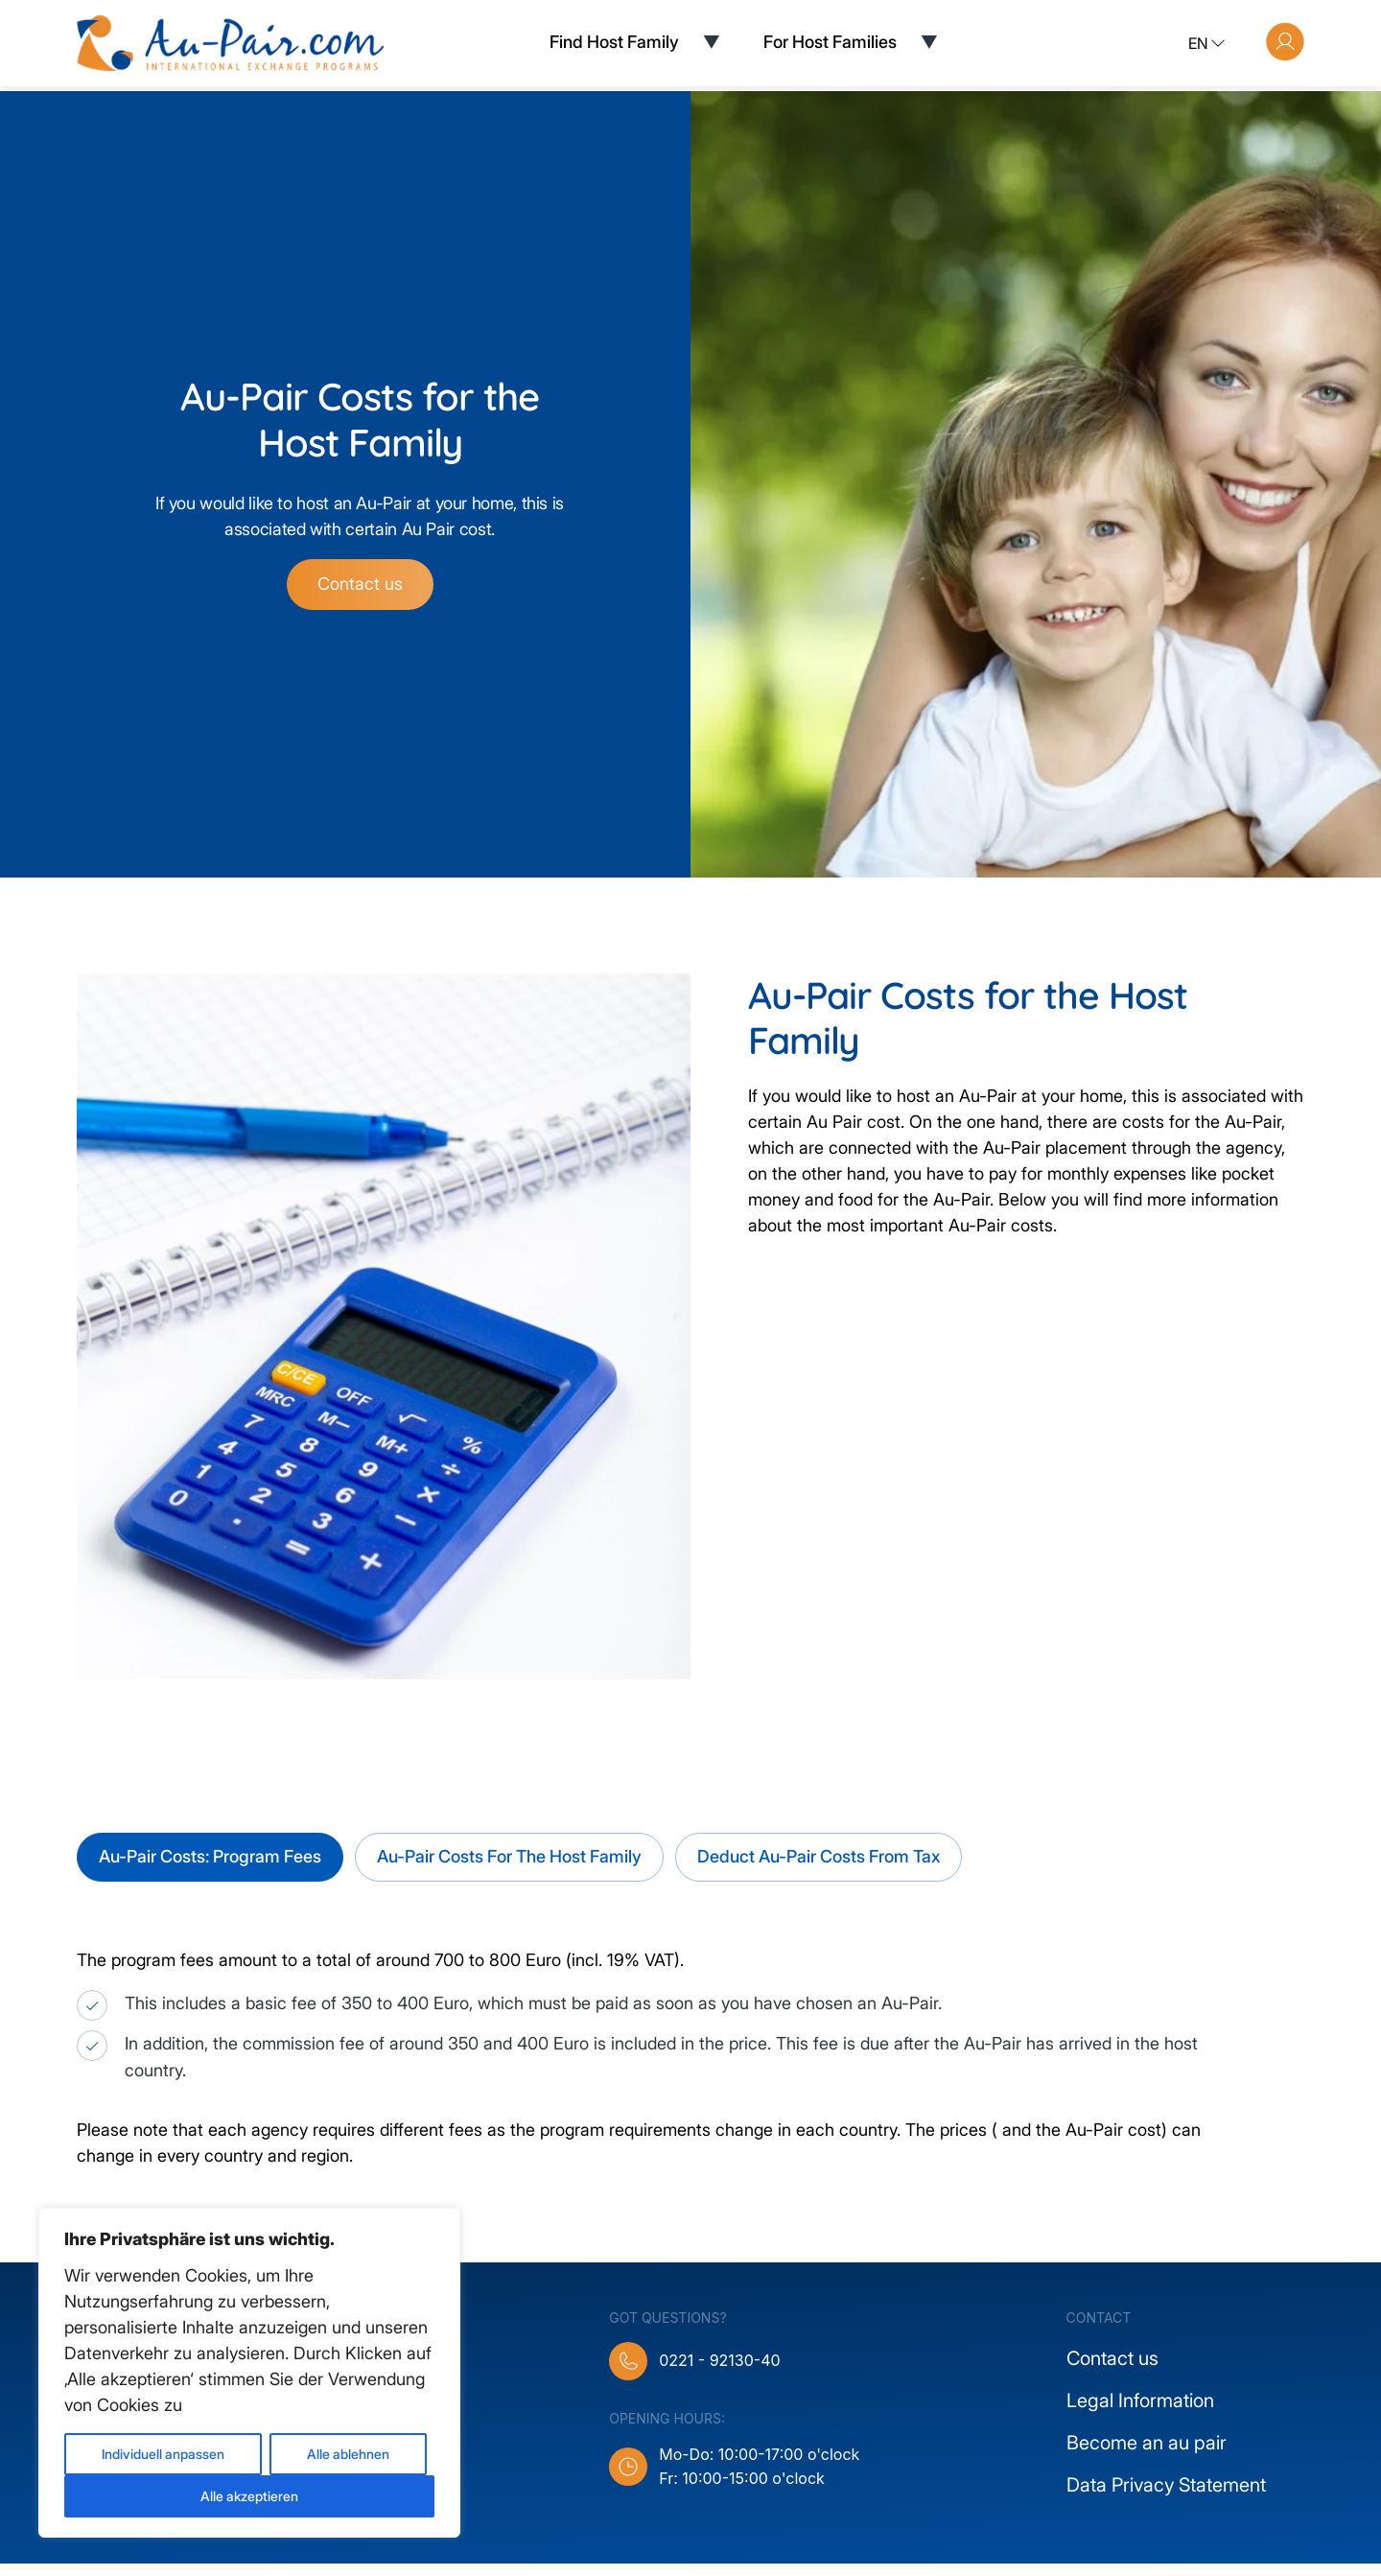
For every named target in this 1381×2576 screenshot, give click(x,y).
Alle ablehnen (348, 2454)
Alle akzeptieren (249, 2496)
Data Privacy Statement (1166, 2497)
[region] (249, 2373)
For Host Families (830, 42)
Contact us (360, 597)
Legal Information (1140, 2412)
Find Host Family (614, 42)
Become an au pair (1146, 2455)
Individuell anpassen (163, 2454)
